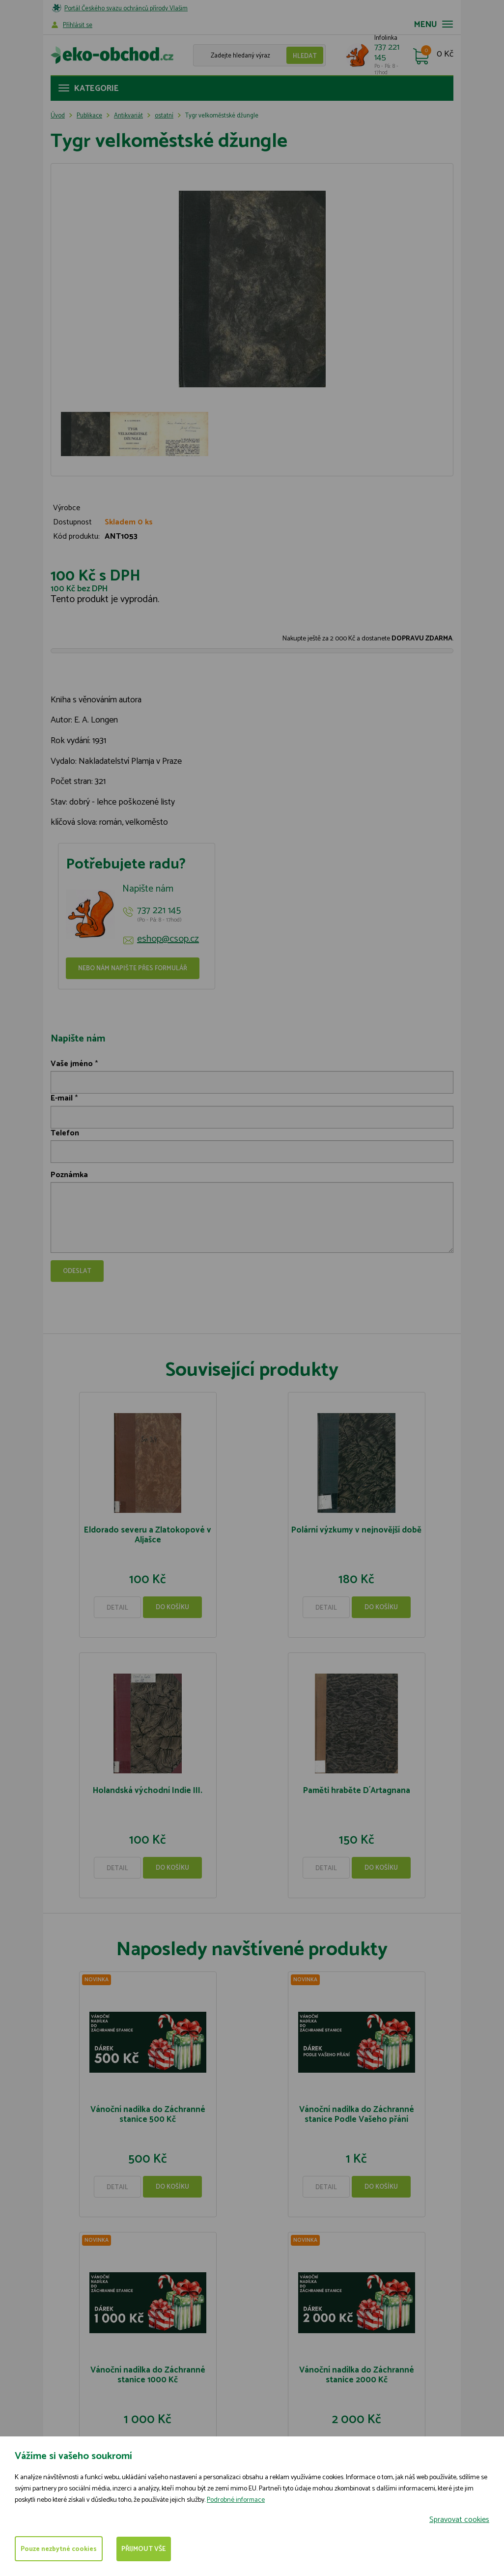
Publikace (89, 116)
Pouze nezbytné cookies (60, 2548)
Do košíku (172, 1607)
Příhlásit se (77, 25)
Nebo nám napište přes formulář (132, 968)
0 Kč (445, 54)
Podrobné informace (236, 2499)
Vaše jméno (72, 1064)
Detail (117, 1608)
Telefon (65, 1133)
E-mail (62, 1098)
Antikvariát (128, 116)
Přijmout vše (148, 2548)
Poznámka (69, 1175)
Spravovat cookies (459, 2519)
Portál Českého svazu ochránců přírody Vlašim (126, 8)
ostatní (164, 116)
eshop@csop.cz (168, 939)
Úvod (58, 116)
